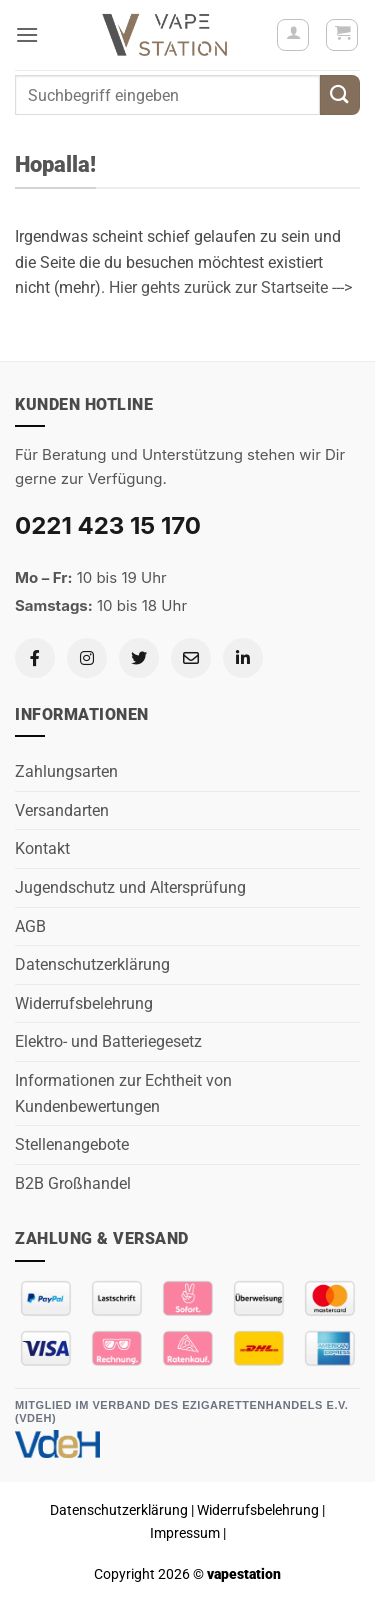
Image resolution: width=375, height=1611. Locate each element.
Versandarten (62, 810)
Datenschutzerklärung (92, 964)
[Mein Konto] (293, 35)
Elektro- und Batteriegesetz (108, 1041)
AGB (30, 926)
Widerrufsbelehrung (84, 1003)
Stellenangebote (72, 1144)
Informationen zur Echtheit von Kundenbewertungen (123, 1093)
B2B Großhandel (73, 1183)
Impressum (185, 1533)
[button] (27, 34)
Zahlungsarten (66, 771)
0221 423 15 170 (108, 525)
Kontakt (42, 848)
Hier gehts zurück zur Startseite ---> (230, 287)
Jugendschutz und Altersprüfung (130, 887)
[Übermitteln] (340, 94)
